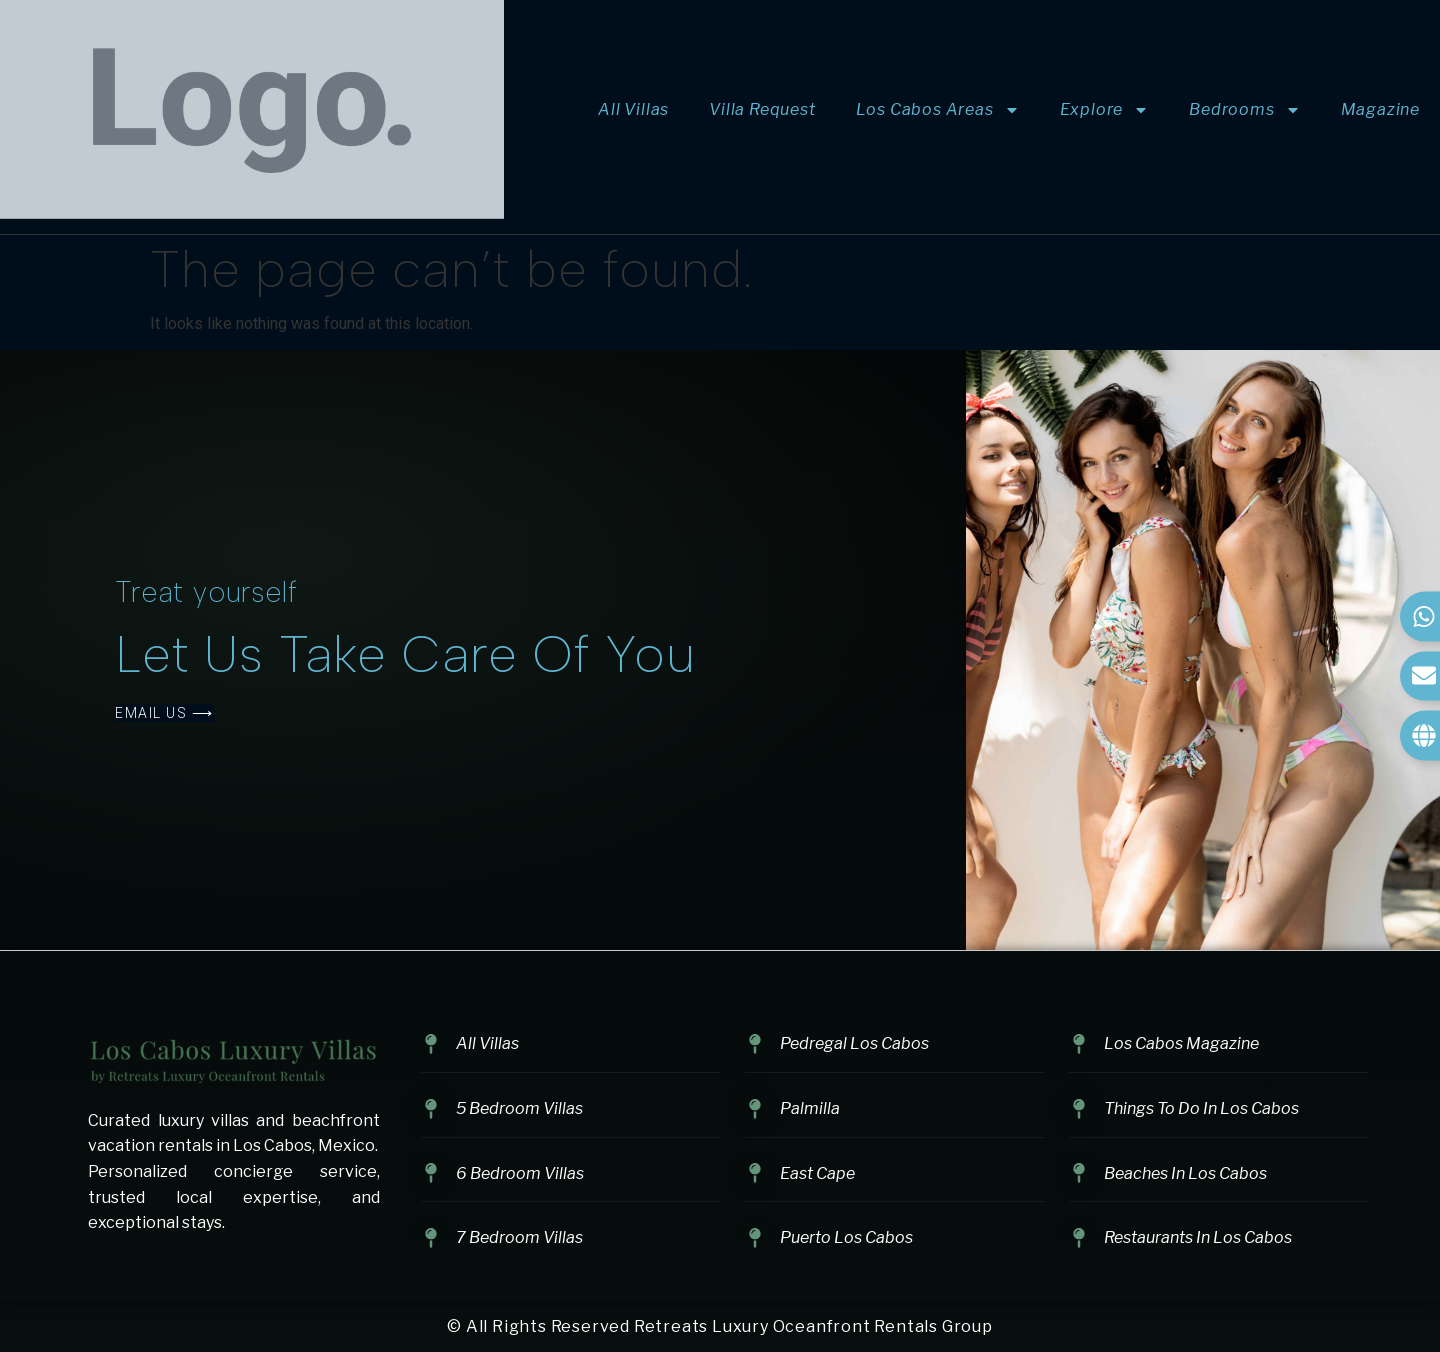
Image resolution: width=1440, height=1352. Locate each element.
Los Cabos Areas (938, 110)
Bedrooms (1244, 110)
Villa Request (762, 109)
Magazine (1380, 109)
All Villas (633, 109)
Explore (1105, 110)
